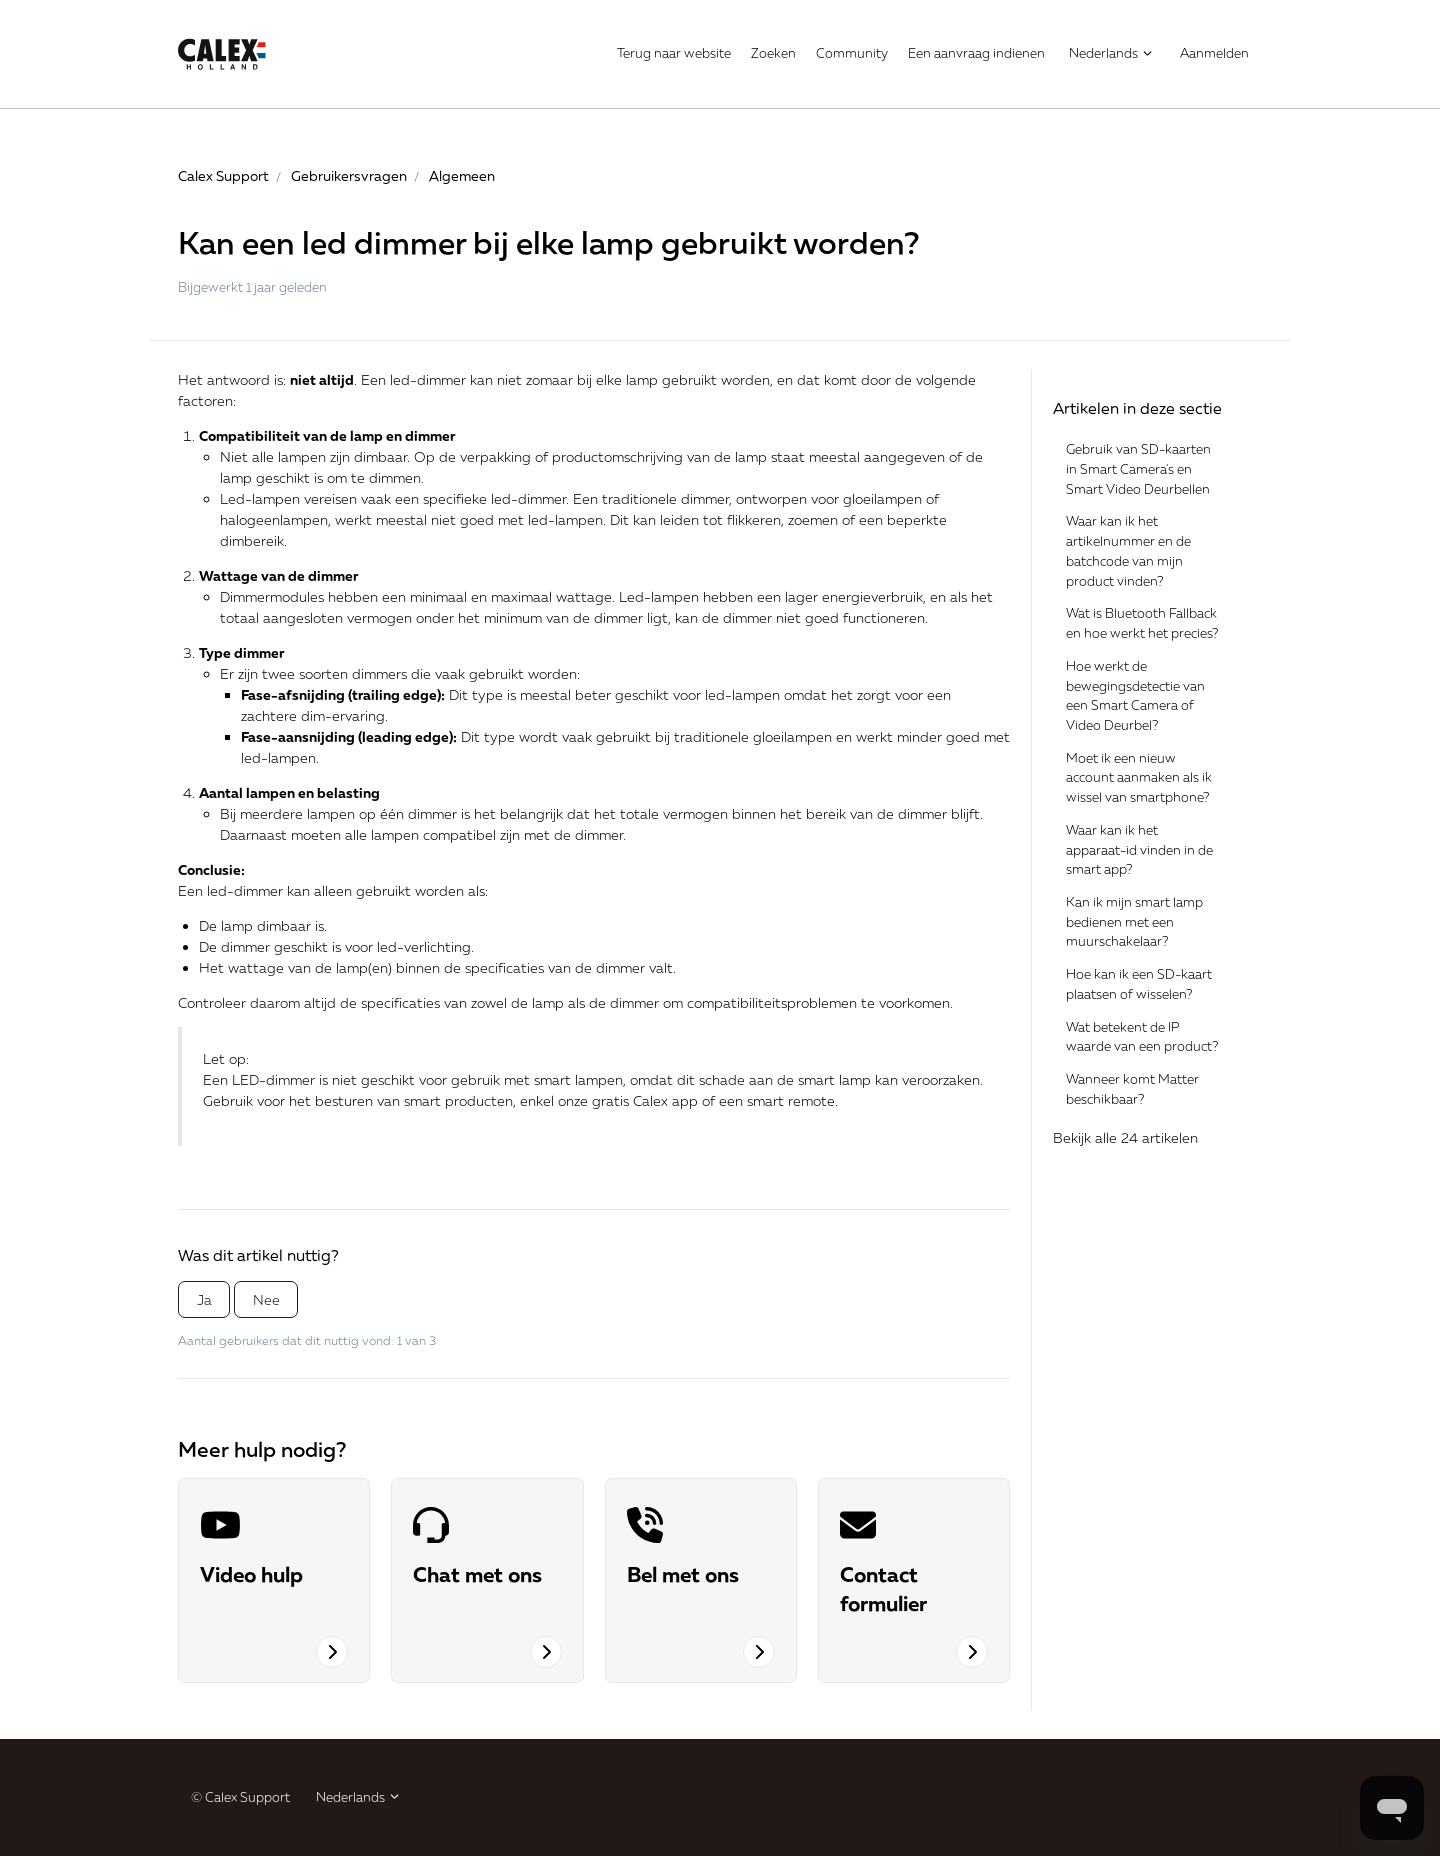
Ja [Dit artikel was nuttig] (204, 1299)
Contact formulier (883, 1588)
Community (852, 53)
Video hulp (251, 1574)
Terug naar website (674, 53)
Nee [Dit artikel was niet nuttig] (266, 1299)
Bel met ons (683, 1574)
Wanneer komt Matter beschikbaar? (1132, 1089)
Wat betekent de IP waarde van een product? (1142, 1037)
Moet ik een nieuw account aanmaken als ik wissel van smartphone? (1139, 777)
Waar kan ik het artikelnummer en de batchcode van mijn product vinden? (1128, 550)
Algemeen (462, 175)
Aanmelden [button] (1214, 53)
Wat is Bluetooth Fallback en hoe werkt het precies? (1142, 623)
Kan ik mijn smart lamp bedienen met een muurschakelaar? (1134, 921)
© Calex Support (240, 1797)
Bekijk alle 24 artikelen (1125, 1137)
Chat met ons (477, 1574)
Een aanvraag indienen (976, 53)
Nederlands (1111, 53)
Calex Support (223, 175)
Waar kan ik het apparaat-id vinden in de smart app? (1139, 849)
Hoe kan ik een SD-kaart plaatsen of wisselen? (1139, 984)
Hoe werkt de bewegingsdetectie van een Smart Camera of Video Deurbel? (1135, 695)
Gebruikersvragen (349, 175)
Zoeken (773, 53)
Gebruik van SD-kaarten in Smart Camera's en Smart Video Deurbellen (1138, 468)
